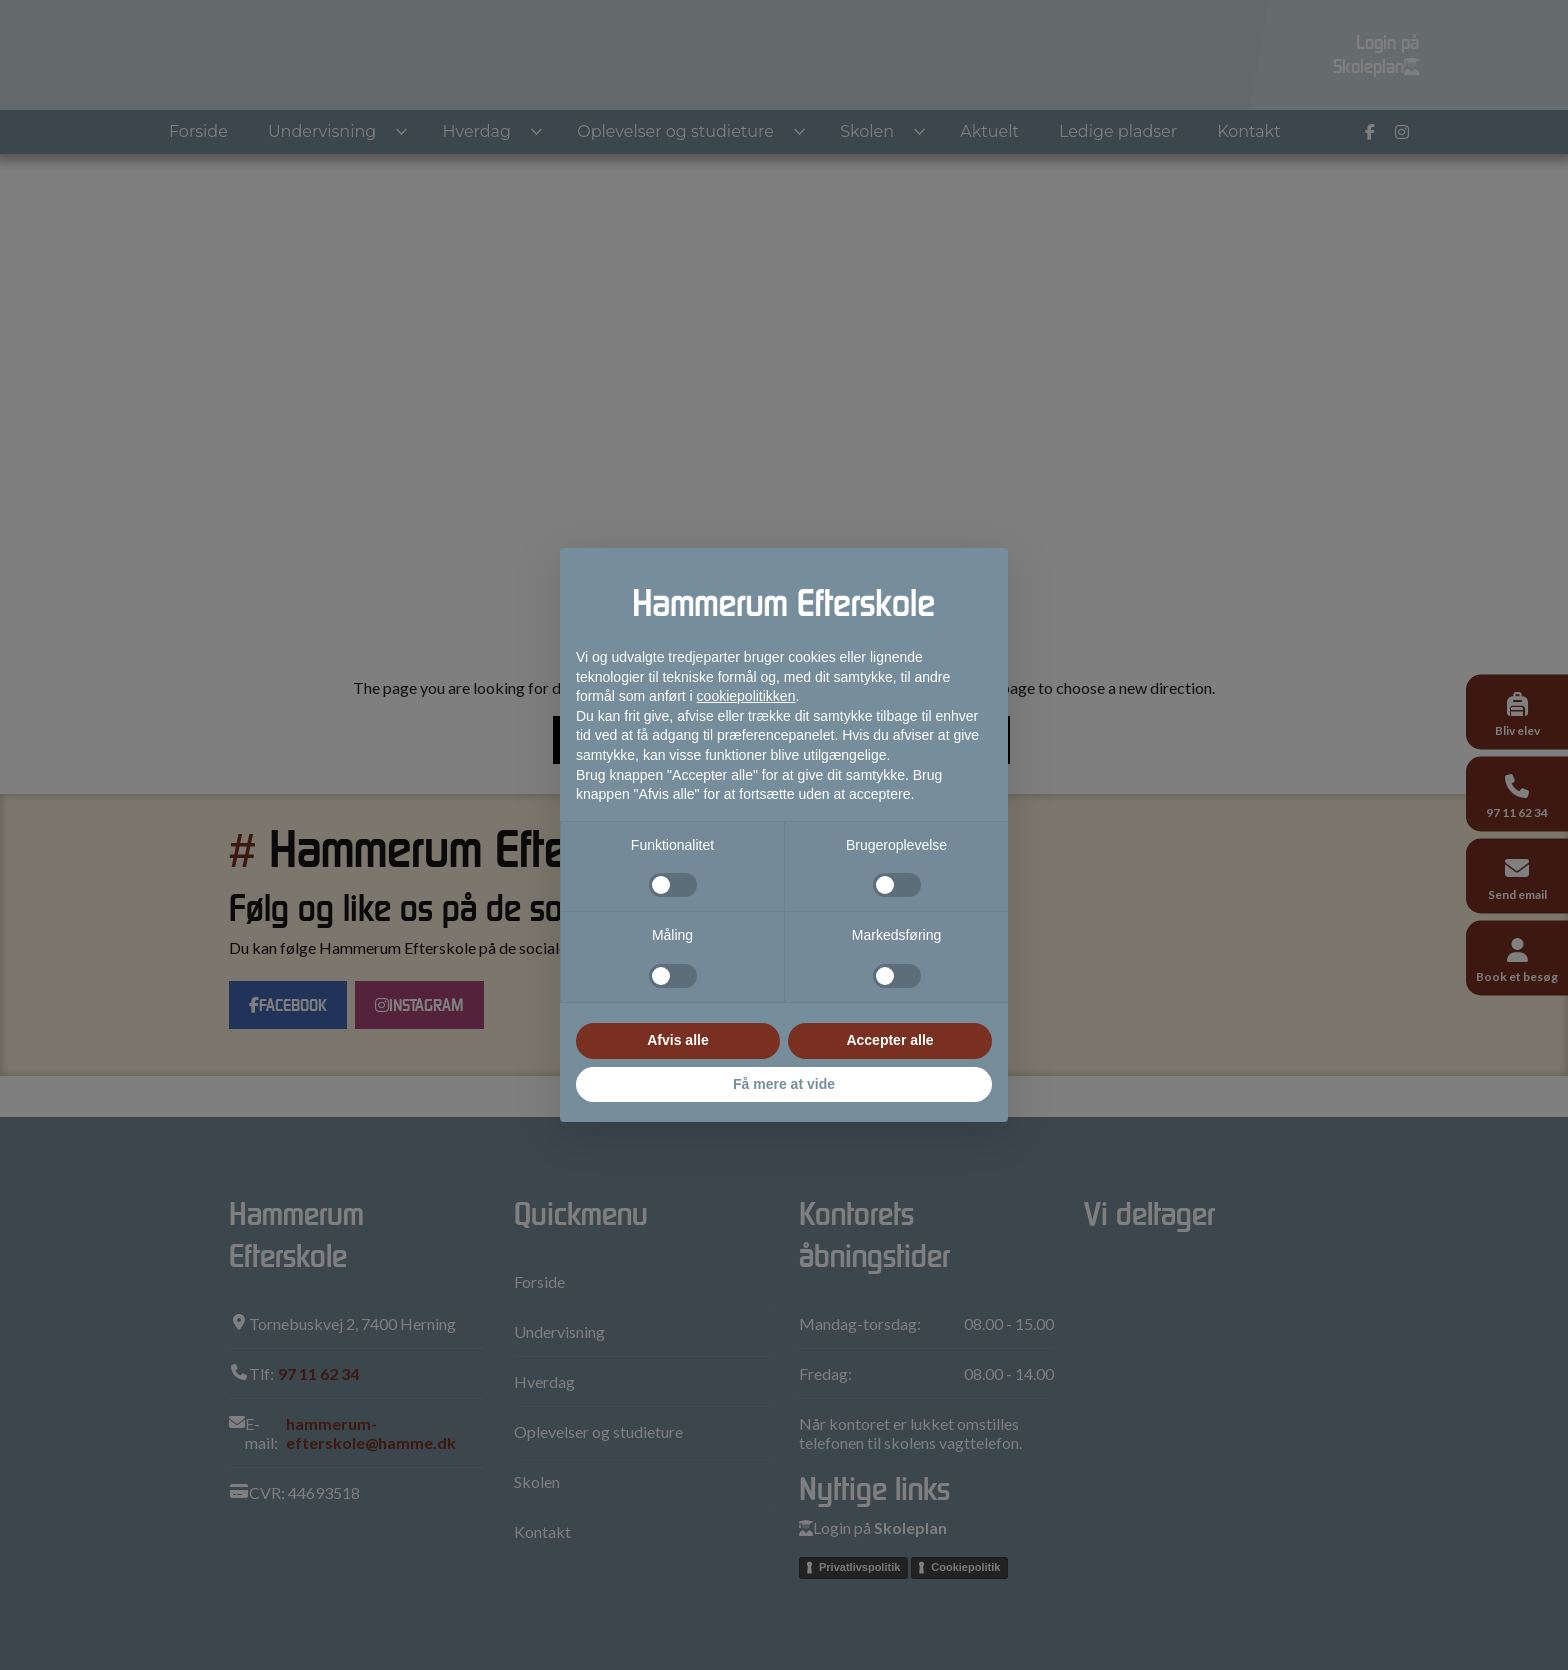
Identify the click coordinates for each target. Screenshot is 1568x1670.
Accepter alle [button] (889, 1040)
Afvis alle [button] (677, 1040)
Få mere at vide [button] (784, 1084)
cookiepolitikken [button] (746, 696)
